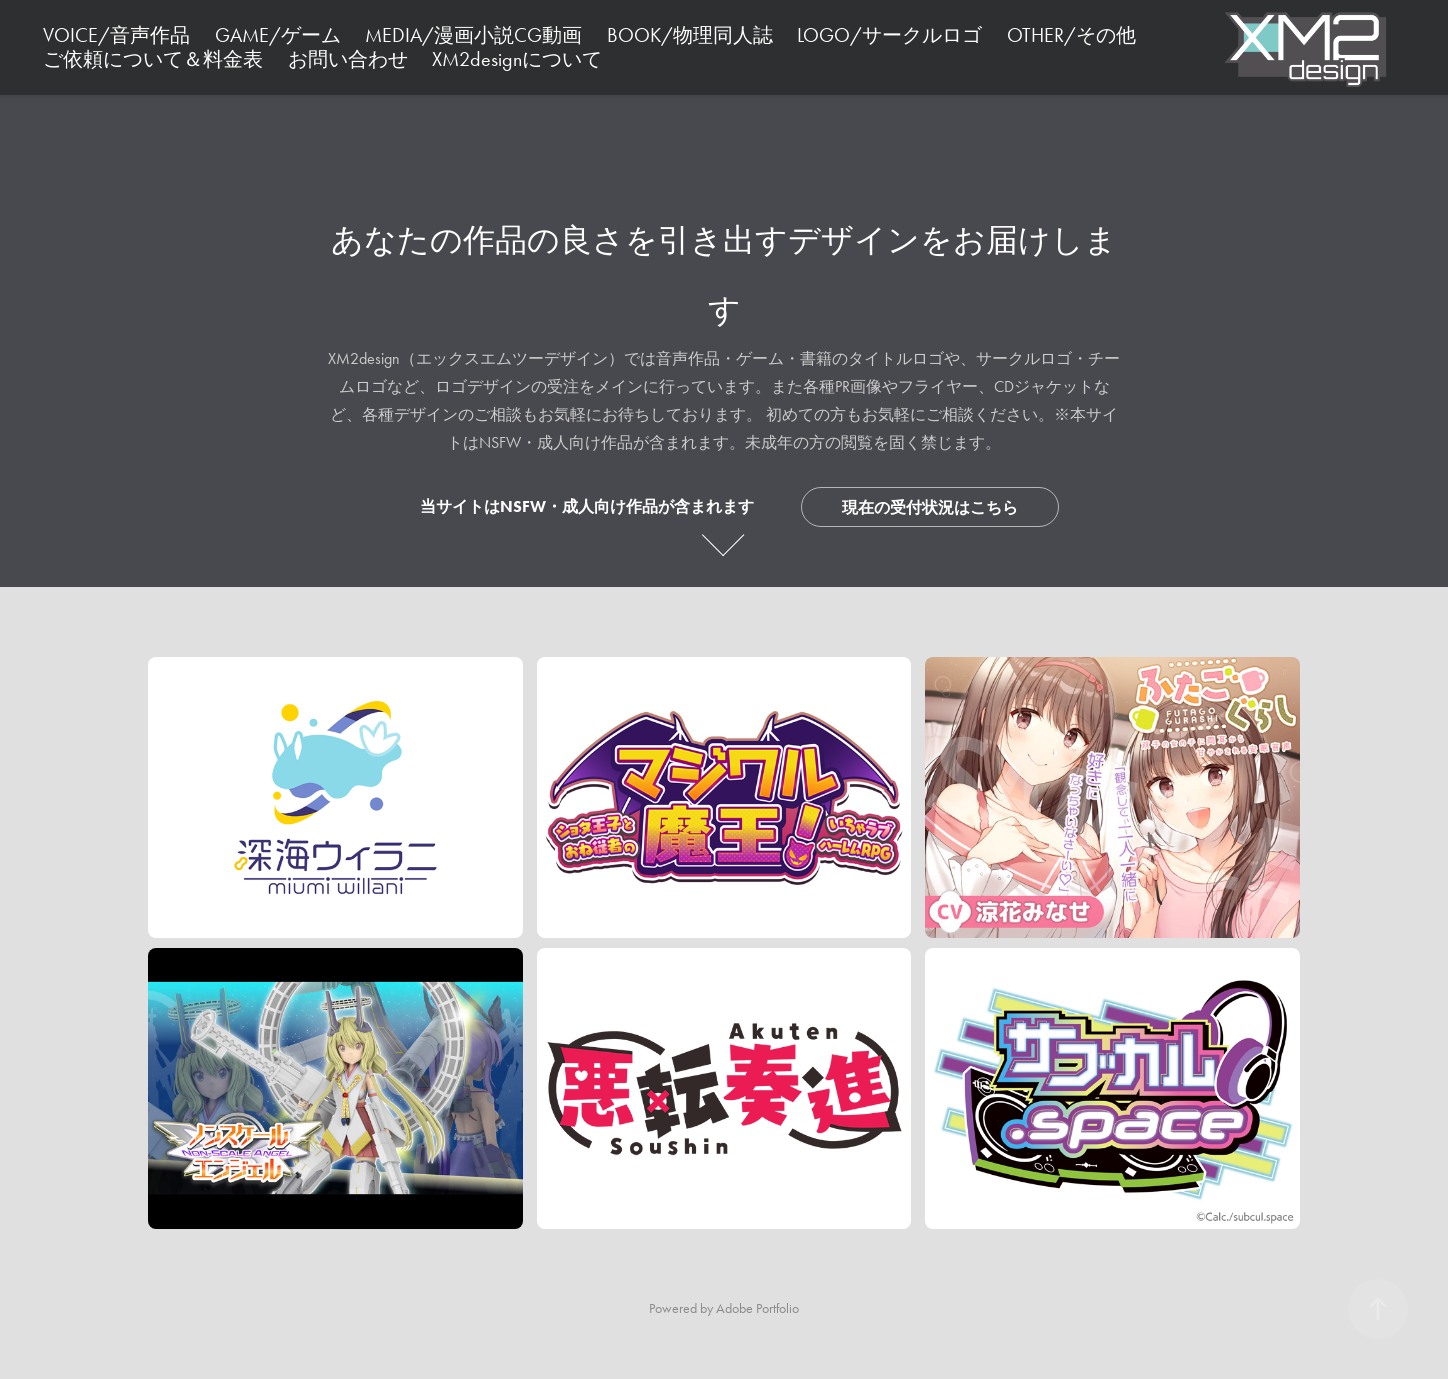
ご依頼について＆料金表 (153, 59)
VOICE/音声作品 (116, 35)
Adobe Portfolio (757, 1308)
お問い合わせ (348, 59)
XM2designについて (517, 59)
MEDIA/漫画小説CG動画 (473, 35)
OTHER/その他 (1071, 35)
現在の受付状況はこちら (930, 507)
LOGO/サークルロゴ (889, 35)
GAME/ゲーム (278, 35)
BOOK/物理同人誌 (690, 35)
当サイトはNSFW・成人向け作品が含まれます (587, 506)
